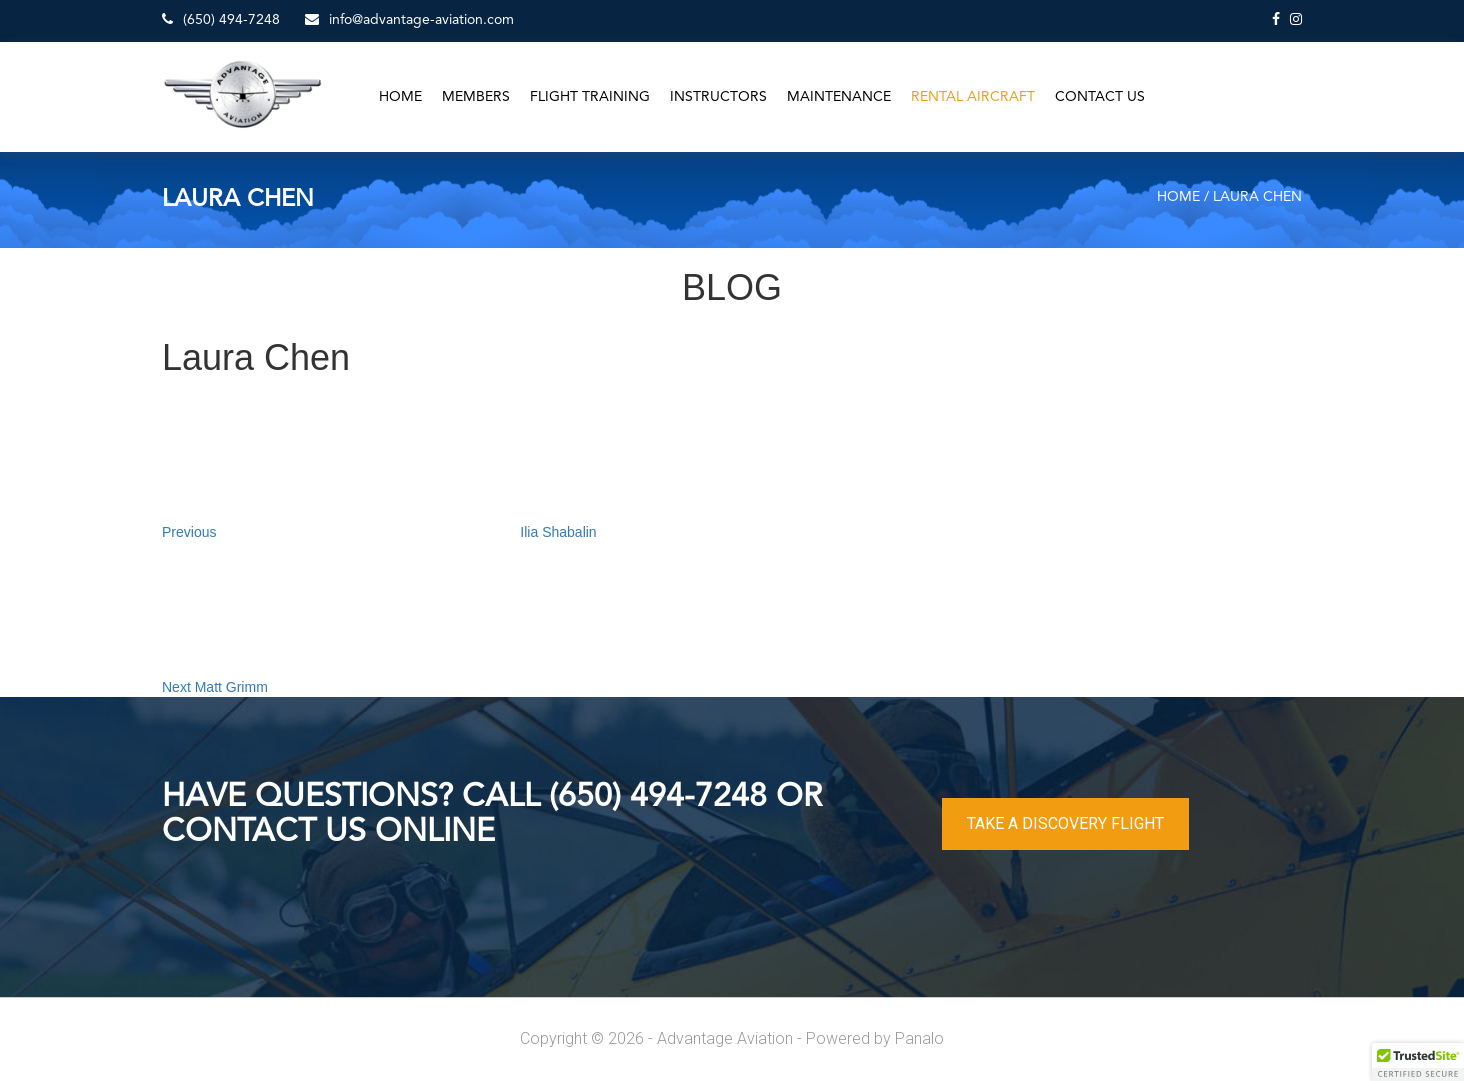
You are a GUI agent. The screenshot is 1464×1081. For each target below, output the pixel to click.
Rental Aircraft (973, 97)
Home (400, 97)
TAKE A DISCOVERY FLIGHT (1065, 823)
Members (476, 97)
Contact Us (1100, 97)
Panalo (919, 1038)
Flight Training (590, 97)
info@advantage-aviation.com (409, 19)
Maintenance (839, 97)
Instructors (718, 97)
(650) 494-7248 (221, 19)
